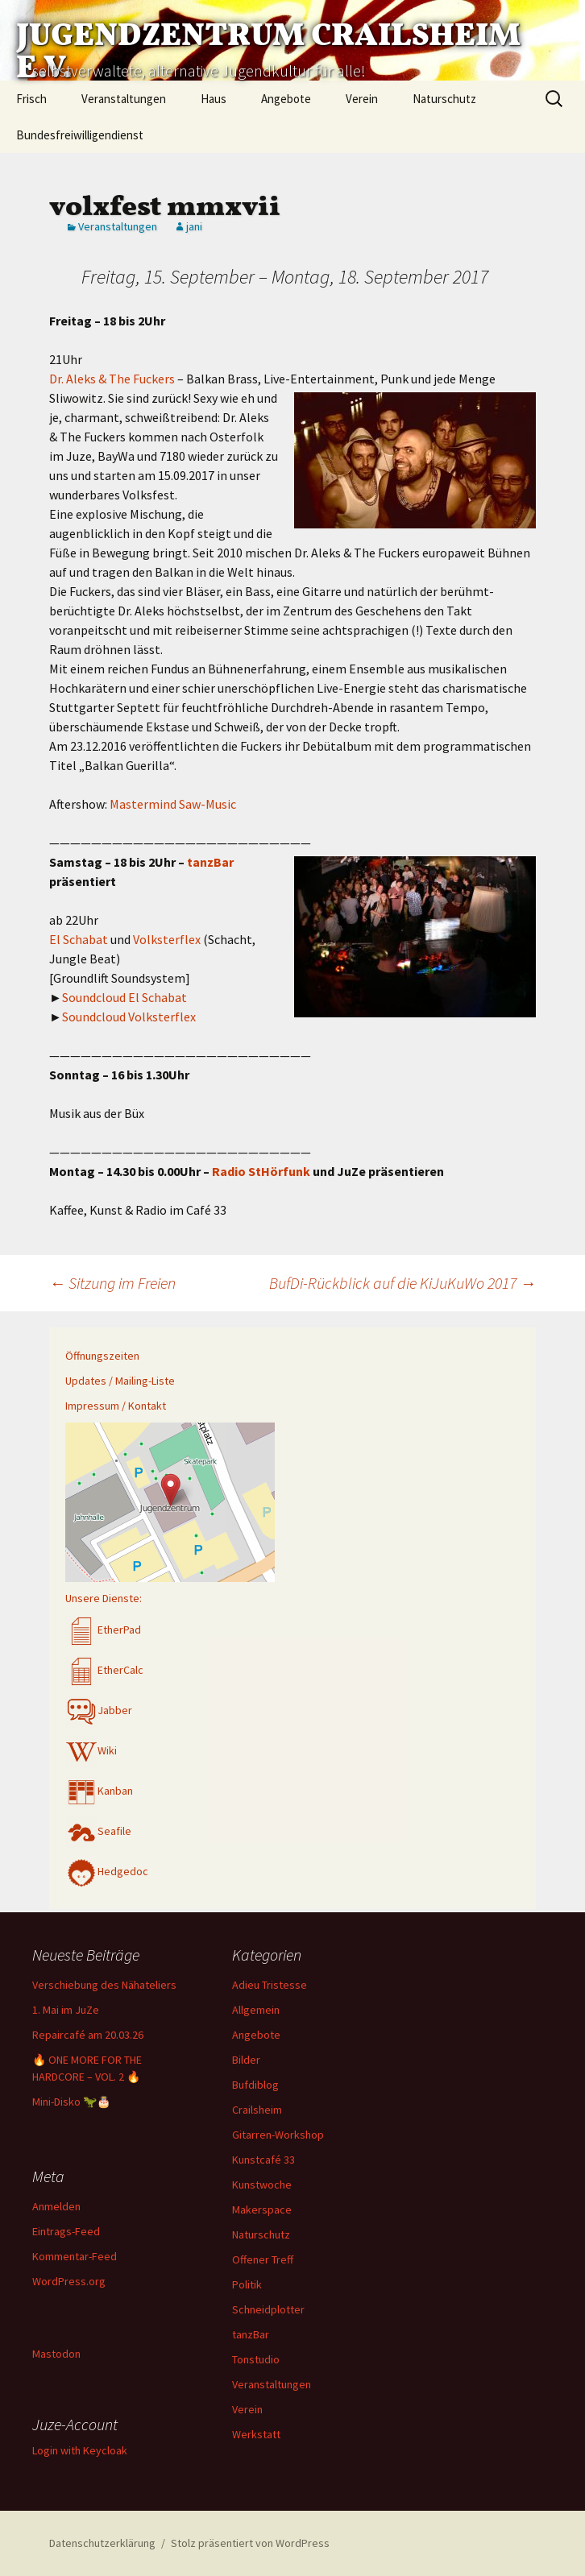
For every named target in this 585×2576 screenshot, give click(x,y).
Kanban (99, 1790)
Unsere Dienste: (103, 1598)
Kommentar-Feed (74, 2256)
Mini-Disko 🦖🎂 (71, 2101)
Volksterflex (167, 939)
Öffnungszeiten (102, 1355)
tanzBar (250, 2334)
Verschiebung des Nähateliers (104, 1985)
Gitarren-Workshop (278, 2134)
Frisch (31, 98)
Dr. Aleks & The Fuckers (112, 379)
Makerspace (262, 2209)
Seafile (98, 1831)
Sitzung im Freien (112, 1283)
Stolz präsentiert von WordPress (250, 2543)
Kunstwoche (262, 2184)
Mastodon (56, 2353)
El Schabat (78, 939)
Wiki (91, 1750)
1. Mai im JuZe (65, 2009)
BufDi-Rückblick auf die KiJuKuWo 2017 (402, 1283)
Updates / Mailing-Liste (120, 1380)
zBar (220, 862)
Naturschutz (444, 98)
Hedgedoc (106, 1871)
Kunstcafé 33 (263, 2159)
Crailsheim (257, 2109)
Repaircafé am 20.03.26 (87, 2034)
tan (197, 862)
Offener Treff (262, 2259)
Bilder (246, 2059)
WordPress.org (69, 2281)
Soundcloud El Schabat (124, 997)
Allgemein (256, 2009)
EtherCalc (104, 1670)
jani (194, 226)
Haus (213, 98)
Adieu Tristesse (269, 1985)
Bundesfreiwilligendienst (79, 135)
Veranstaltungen (123, 98)
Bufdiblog (255, 2084)
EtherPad (103, 1629)
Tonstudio (256, 2359)
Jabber (98, 1710)
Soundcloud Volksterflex (129, 1016)
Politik (247, 2284)
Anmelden (56, 2206)
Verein (362, 98)
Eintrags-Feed (66, 2231)
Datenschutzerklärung (102, 2543)
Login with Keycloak (79, 2450)
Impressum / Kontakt (115, 1405)
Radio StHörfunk (261, 1171)
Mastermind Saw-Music (173, 804)
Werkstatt (256, 2434)
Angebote (286, 98)
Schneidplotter (268, 2309)
